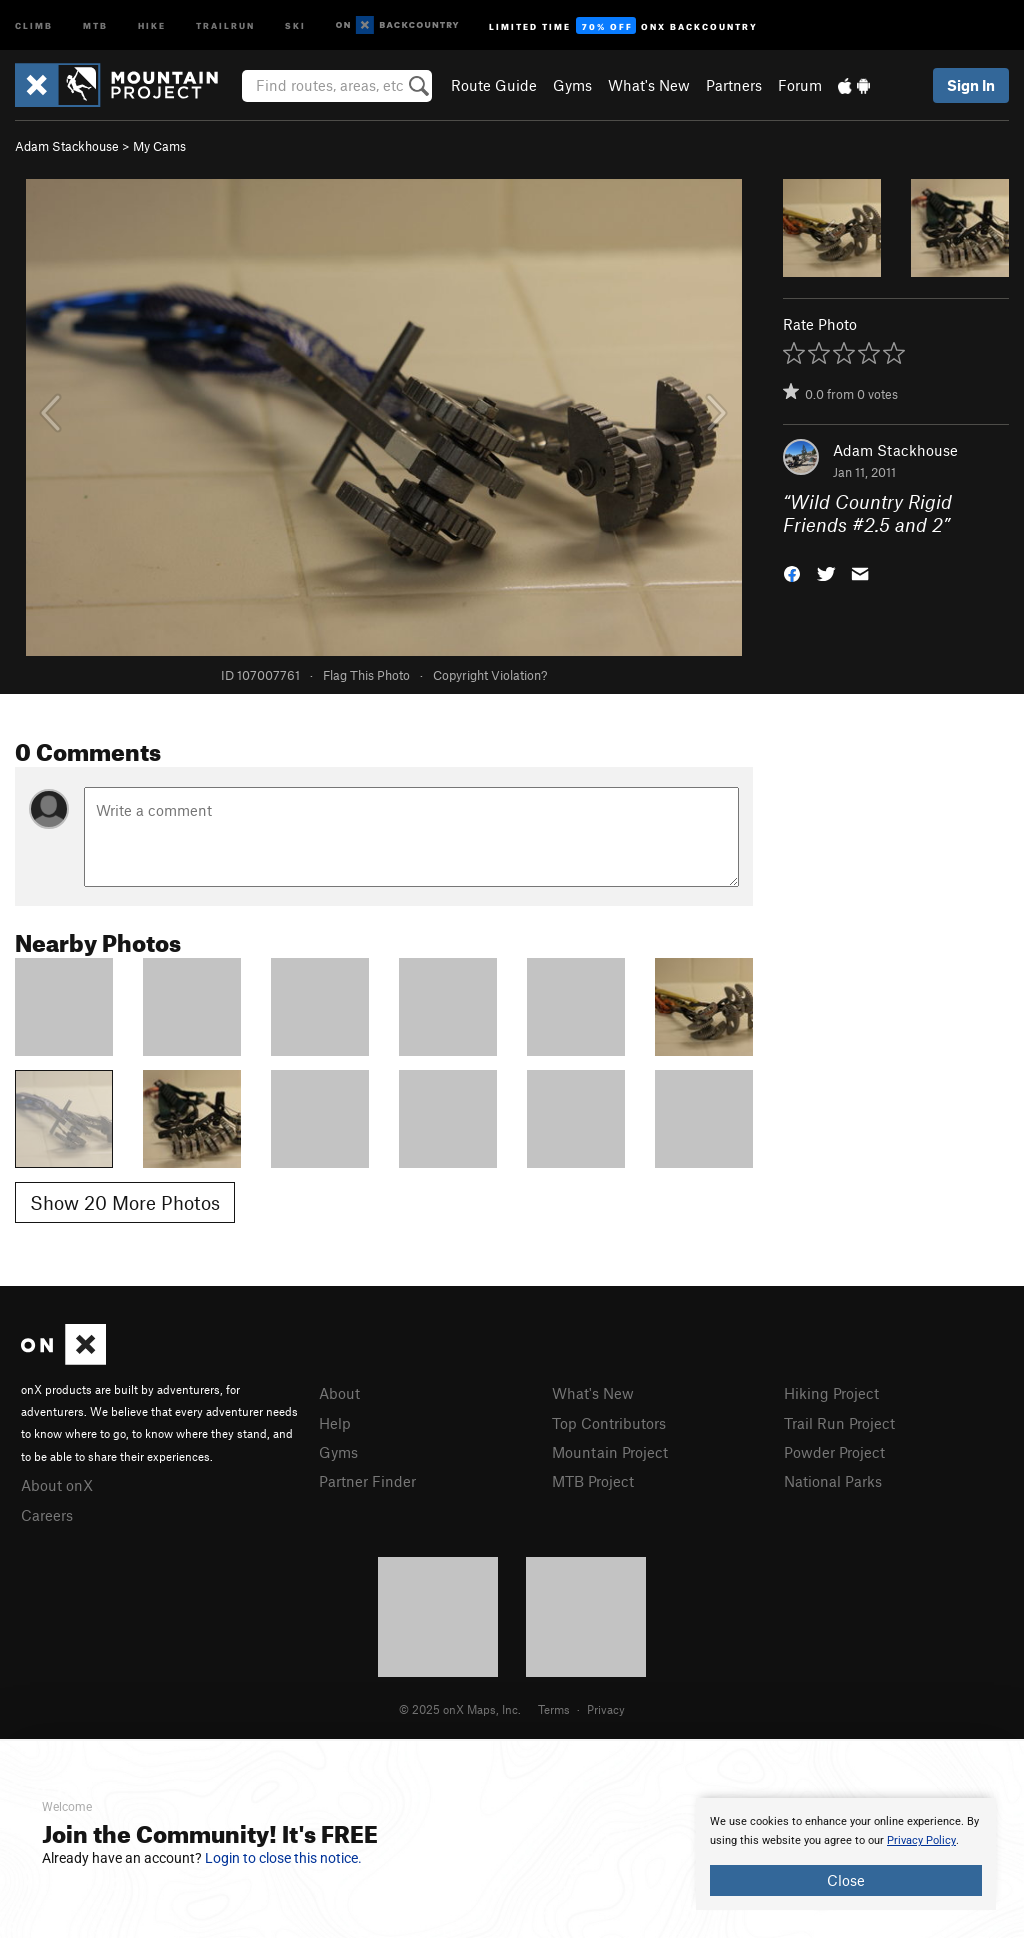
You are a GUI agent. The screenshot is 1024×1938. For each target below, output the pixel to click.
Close (846, 1880)
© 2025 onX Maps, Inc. (460, 1709)
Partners (734, 85)
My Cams (159, 146)
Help (335, 1423)
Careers (47, 1515)
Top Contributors (609, 1423)
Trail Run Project (839, 1423)
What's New (649, 85)
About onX (57, 1485)
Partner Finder (367, 1481)
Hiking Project (831, 1393)
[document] (846, 1854)
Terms (554, 1709)
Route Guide (494, 85)
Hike (152, 24)
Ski (295, 24)
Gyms (572, 85)
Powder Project (834, 1452)
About (339, 1393)
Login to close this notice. (283, 1858)
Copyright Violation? (490, 675)
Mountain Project (610, 1452)
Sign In (971, 85)
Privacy (606, 1709)
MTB (95, 24)
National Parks (833, 1481)
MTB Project (593, 1481)
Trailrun (225, 24)
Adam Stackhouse (67, 146)
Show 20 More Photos (125, 1202)
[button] (792, 571)
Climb (34, 24)
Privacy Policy (921, 1840)
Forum (800, 85)
